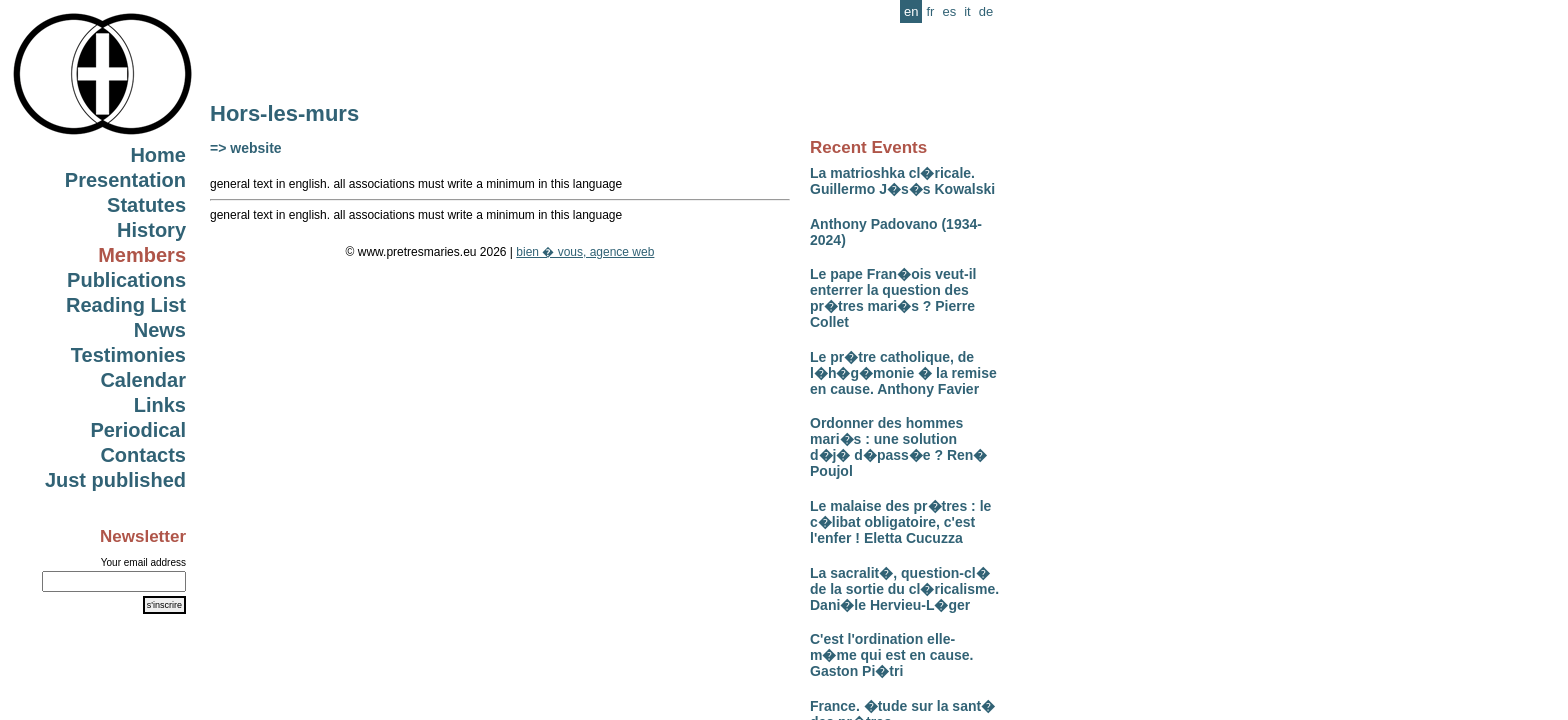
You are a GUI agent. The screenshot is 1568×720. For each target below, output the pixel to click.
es (949, 11)
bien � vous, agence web (585, 252)
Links (160, 405)
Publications (126, 280)
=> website (246, 148)
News (160, 330)
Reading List (126, 305)
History (151, 230)
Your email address (143, 562)
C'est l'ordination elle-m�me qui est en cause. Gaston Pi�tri (891, 655)
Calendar (143, 380)
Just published (115, 480)
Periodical (138, 430)
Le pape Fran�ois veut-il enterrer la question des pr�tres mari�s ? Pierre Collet (893, 298)
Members (142, 255)
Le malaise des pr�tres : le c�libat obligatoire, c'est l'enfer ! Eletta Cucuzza (900, 522)
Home (158, 155)
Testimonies (128, 355)
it (967, 11)
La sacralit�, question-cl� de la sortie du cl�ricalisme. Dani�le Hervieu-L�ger (904, 589)
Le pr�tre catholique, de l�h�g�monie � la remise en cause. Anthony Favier (903, 373)
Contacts (143, 455)
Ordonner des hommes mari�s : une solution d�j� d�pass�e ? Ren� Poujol (898, 447)
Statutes (146, 205)
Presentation (125, 180)
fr (930, 11)
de (986, 11)
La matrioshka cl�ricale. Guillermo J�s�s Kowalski (902, 181)
